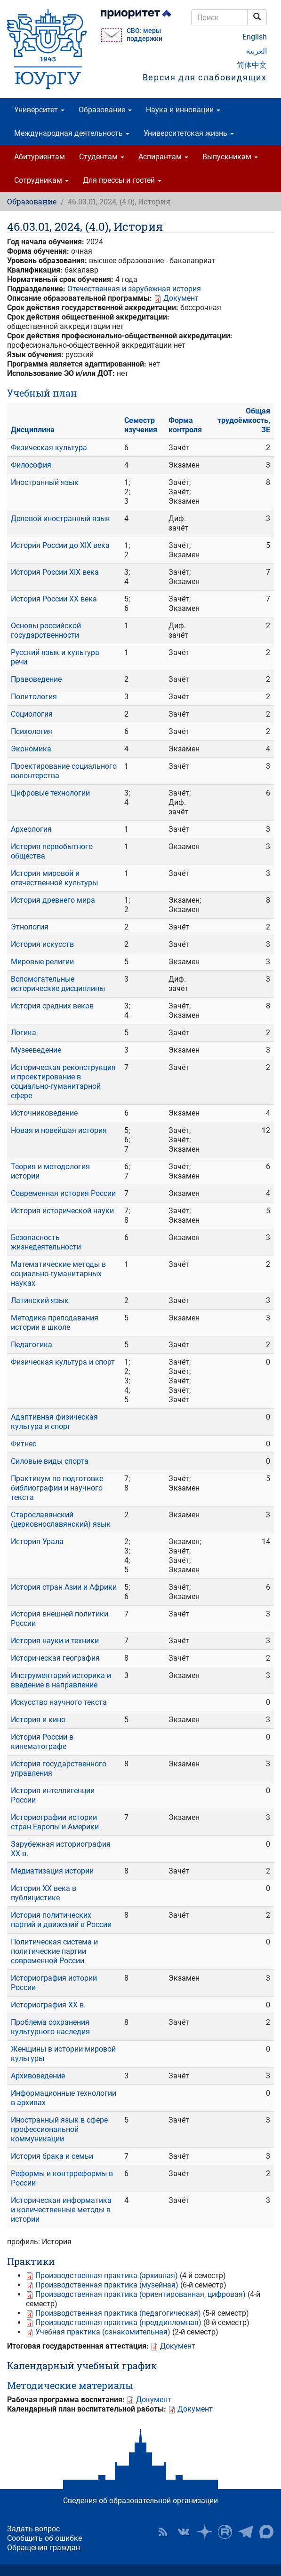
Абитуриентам (39, 156)
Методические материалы (70, 2385)
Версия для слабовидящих (205, 77)
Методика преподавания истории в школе (54, 1322)
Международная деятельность (71, 133)
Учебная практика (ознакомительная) (102, 2331)
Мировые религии (42, 961)
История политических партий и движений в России (61, 1920)
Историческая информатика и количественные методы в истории (61, 2210)
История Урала (37, 1541)
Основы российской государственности (46, 630)
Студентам (101, 156)
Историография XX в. (48, 2004)
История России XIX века (55, 572)
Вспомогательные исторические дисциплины (58, 984)
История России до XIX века (60, 545)
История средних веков (52, 1005)
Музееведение (36, 1050)
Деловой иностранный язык (60, 518)
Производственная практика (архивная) (106, 2275)
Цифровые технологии (50, 792)
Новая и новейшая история (59, 1130)
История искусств (42, 944)
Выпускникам (230, 156)
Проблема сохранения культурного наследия (50, 2027)
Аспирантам (163, 156)
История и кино (38, 1719)
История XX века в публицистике (43, 1893)
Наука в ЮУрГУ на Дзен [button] (204, 2531)
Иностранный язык (45, 482)
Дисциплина (33, 429)
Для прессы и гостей (122, 180)
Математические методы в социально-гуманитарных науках (58, 1274)
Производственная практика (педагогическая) (118, 2313)
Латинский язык (40, 1300)
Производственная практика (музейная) (106, 2284)
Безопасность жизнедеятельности (46, 1242)
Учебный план (42, 393)
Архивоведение (38, 2075)
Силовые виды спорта (49, 1461)
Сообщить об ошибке (44, 2538)
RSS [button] (162, 2531)
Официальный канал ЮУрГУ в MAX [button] (266, 2531)
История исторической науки (62, 1210)
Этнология (29, 926)
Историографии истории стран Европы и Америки (55, 1822)
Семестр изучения (140, 425)
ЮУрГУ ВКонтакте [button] (183, 2531)
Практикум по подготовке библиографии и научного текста (57, 1488)
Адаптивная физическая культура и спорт (54, 1422)
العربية (256, 51)
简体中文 (252, 65)
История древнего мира (53, 900)
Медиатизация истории (52, 1870)
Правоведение (36, 679)
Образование (105, 109)
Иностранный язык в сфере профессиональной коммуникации (59, 2129)
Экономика (31, 748)
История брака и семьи (52, 2156)
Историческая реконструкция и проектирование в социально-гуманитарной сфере (63, 1081)
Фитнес (23, 1443)
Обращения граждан (43, 2547)
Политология (34, 696)
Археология (31, 829)
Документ (181, 298)
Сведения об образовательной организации (140, 2500)
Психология (31, 731)
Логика (23, 1032)
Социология (32, 714)
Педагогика (31, 1344)
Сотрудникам (41, 180)
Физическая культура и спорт (63, 1362)
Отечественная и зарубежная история (134, 288)
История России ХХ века (54, 598)
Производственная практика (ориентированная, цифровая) (140, 2294)
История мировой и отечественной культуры (54, 878)
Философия (31, 465)
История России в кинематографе (42, 1742)
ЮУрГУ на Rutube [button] (225, 2531)
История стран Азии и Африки (64, 1587)
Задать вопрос (33, 2528)
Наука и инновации (183, 109)
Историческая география (55, 1658)
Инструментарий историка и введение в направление (61, 1680)
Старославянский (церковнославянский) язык (61, 1519)
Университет (39, 109)
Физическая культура (49, 447)
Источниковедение (44, 1112)
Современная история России (63, 1193)
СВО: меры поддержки (144, 35)
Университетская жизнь (189, 133)
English (254, 36)
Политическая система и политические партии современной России (54, 1951)
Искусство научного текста (59, 1702)
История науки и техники (55, 1640)
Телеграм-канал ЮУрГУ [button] (245, 2531)
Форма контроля (185, 425)
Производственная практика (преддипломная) (118, 2322)
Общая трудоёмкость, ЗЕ (243, 420)
